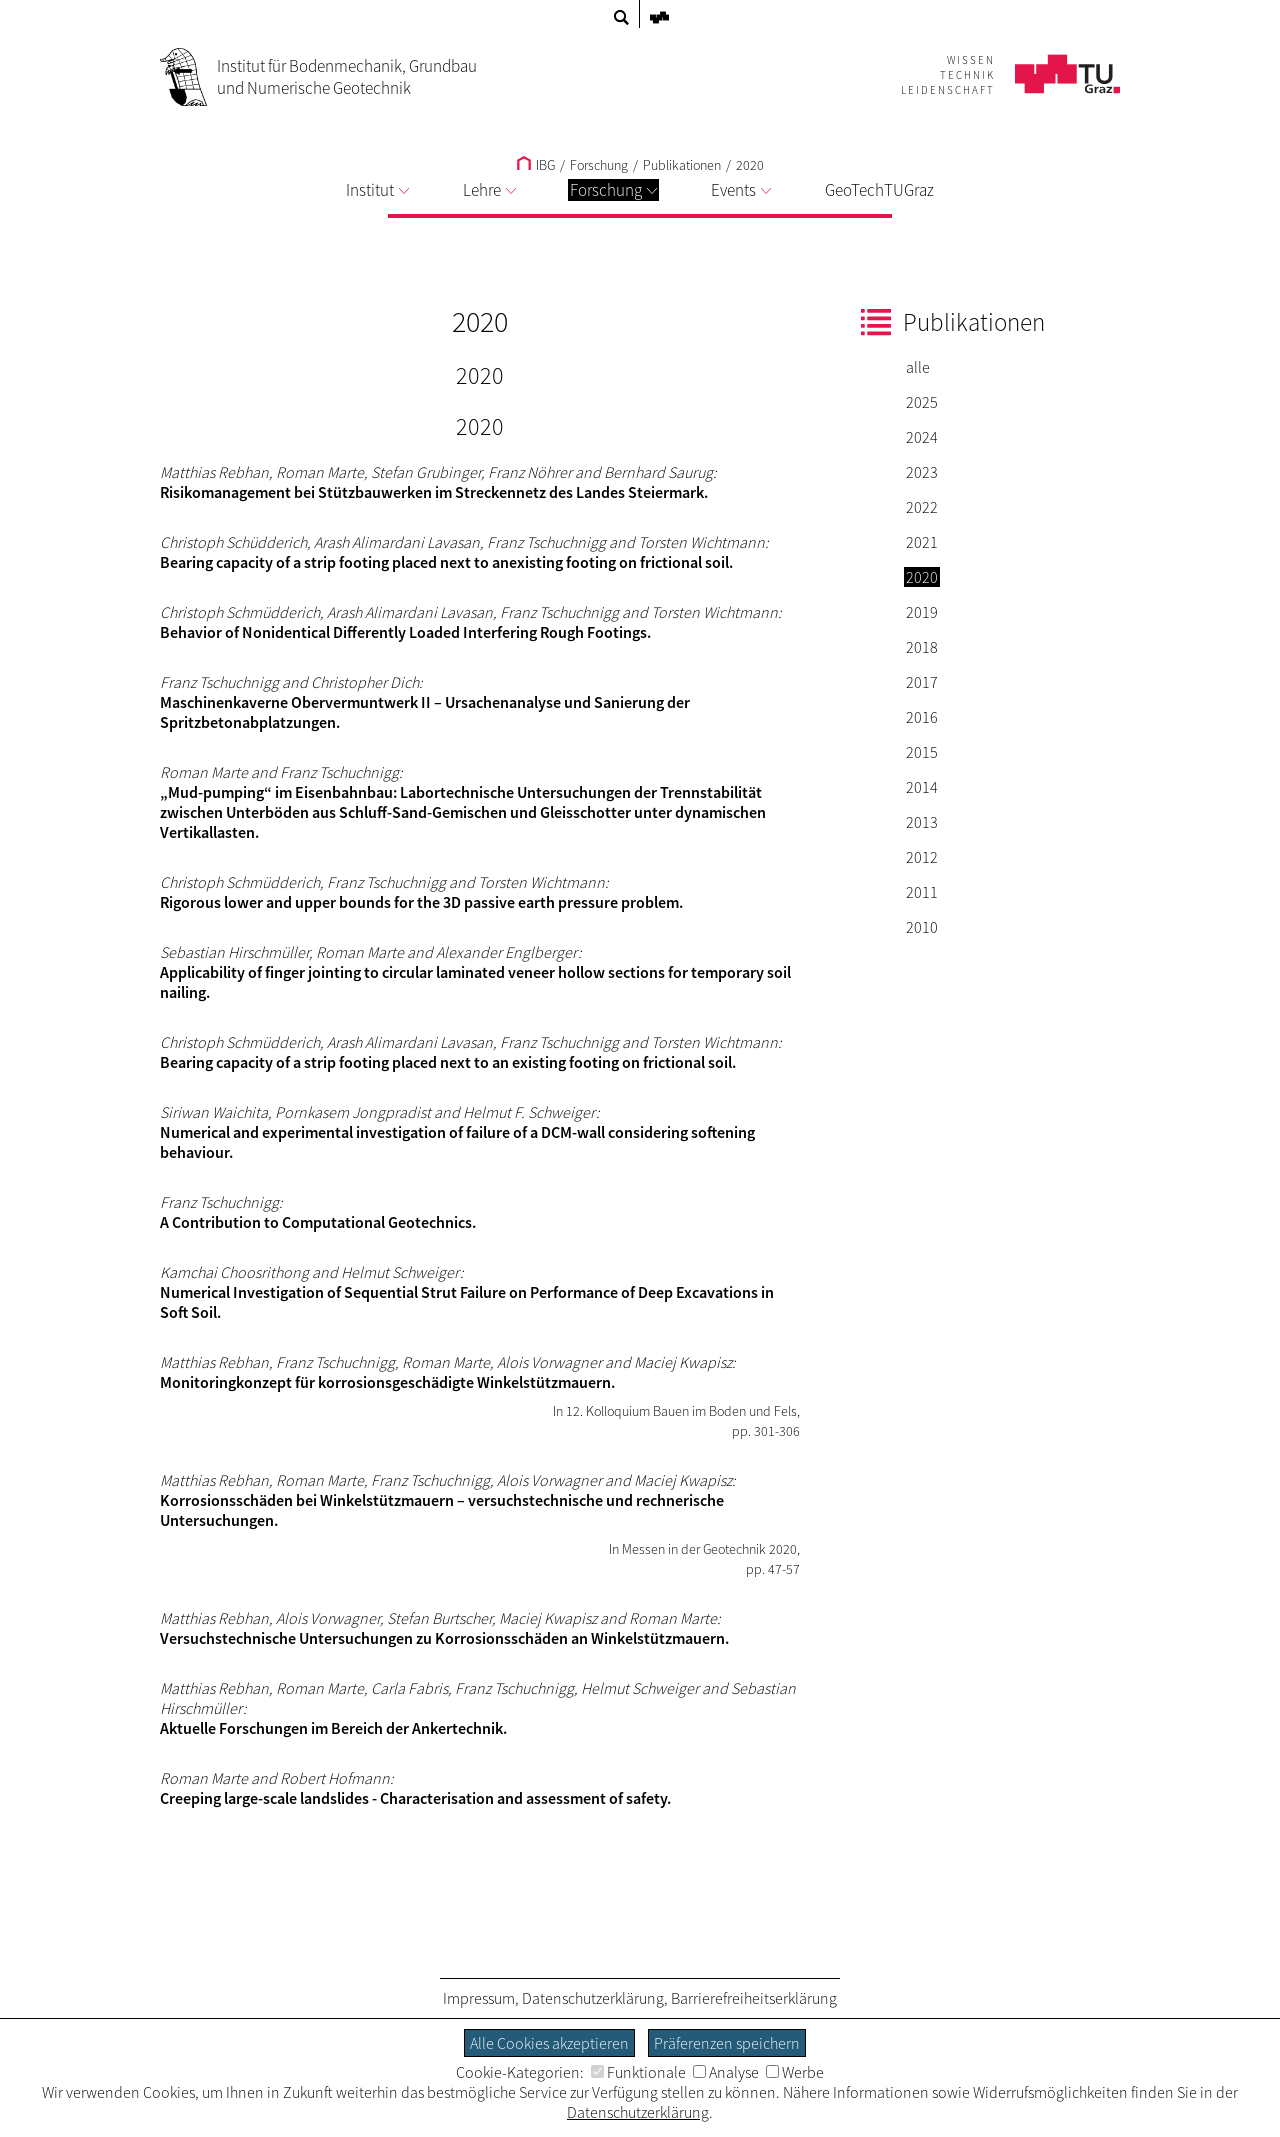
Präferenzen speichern (727, 2043)
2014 (922, 787)
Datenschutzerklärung (593, 1998)
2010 (922, 927)
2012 (922, 857)
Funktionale (638, 2072)
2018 (922, 647)
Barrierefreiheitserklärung (754, 1998)
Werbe (795, 2072)
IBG (536, 165)
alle (918, 367)
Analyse (726, 2072)
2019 (922, 612)
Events (741, 190)
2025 (922, 402)
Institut (377, 190)
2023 (922, 472)
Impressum (479, 1998)
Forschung (613, 190)
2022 (922, 507)
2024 (922, 437)
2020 (750, 165)
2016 (922, 717)
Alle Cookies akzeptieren (549, 2043)
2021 (922, 542)
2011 (922, 892)
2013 (922, 822)
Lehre (489, 190)
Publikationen (682, 165)
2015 (922, 752)
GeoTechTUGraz (879, 190)
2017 (922, 682)
